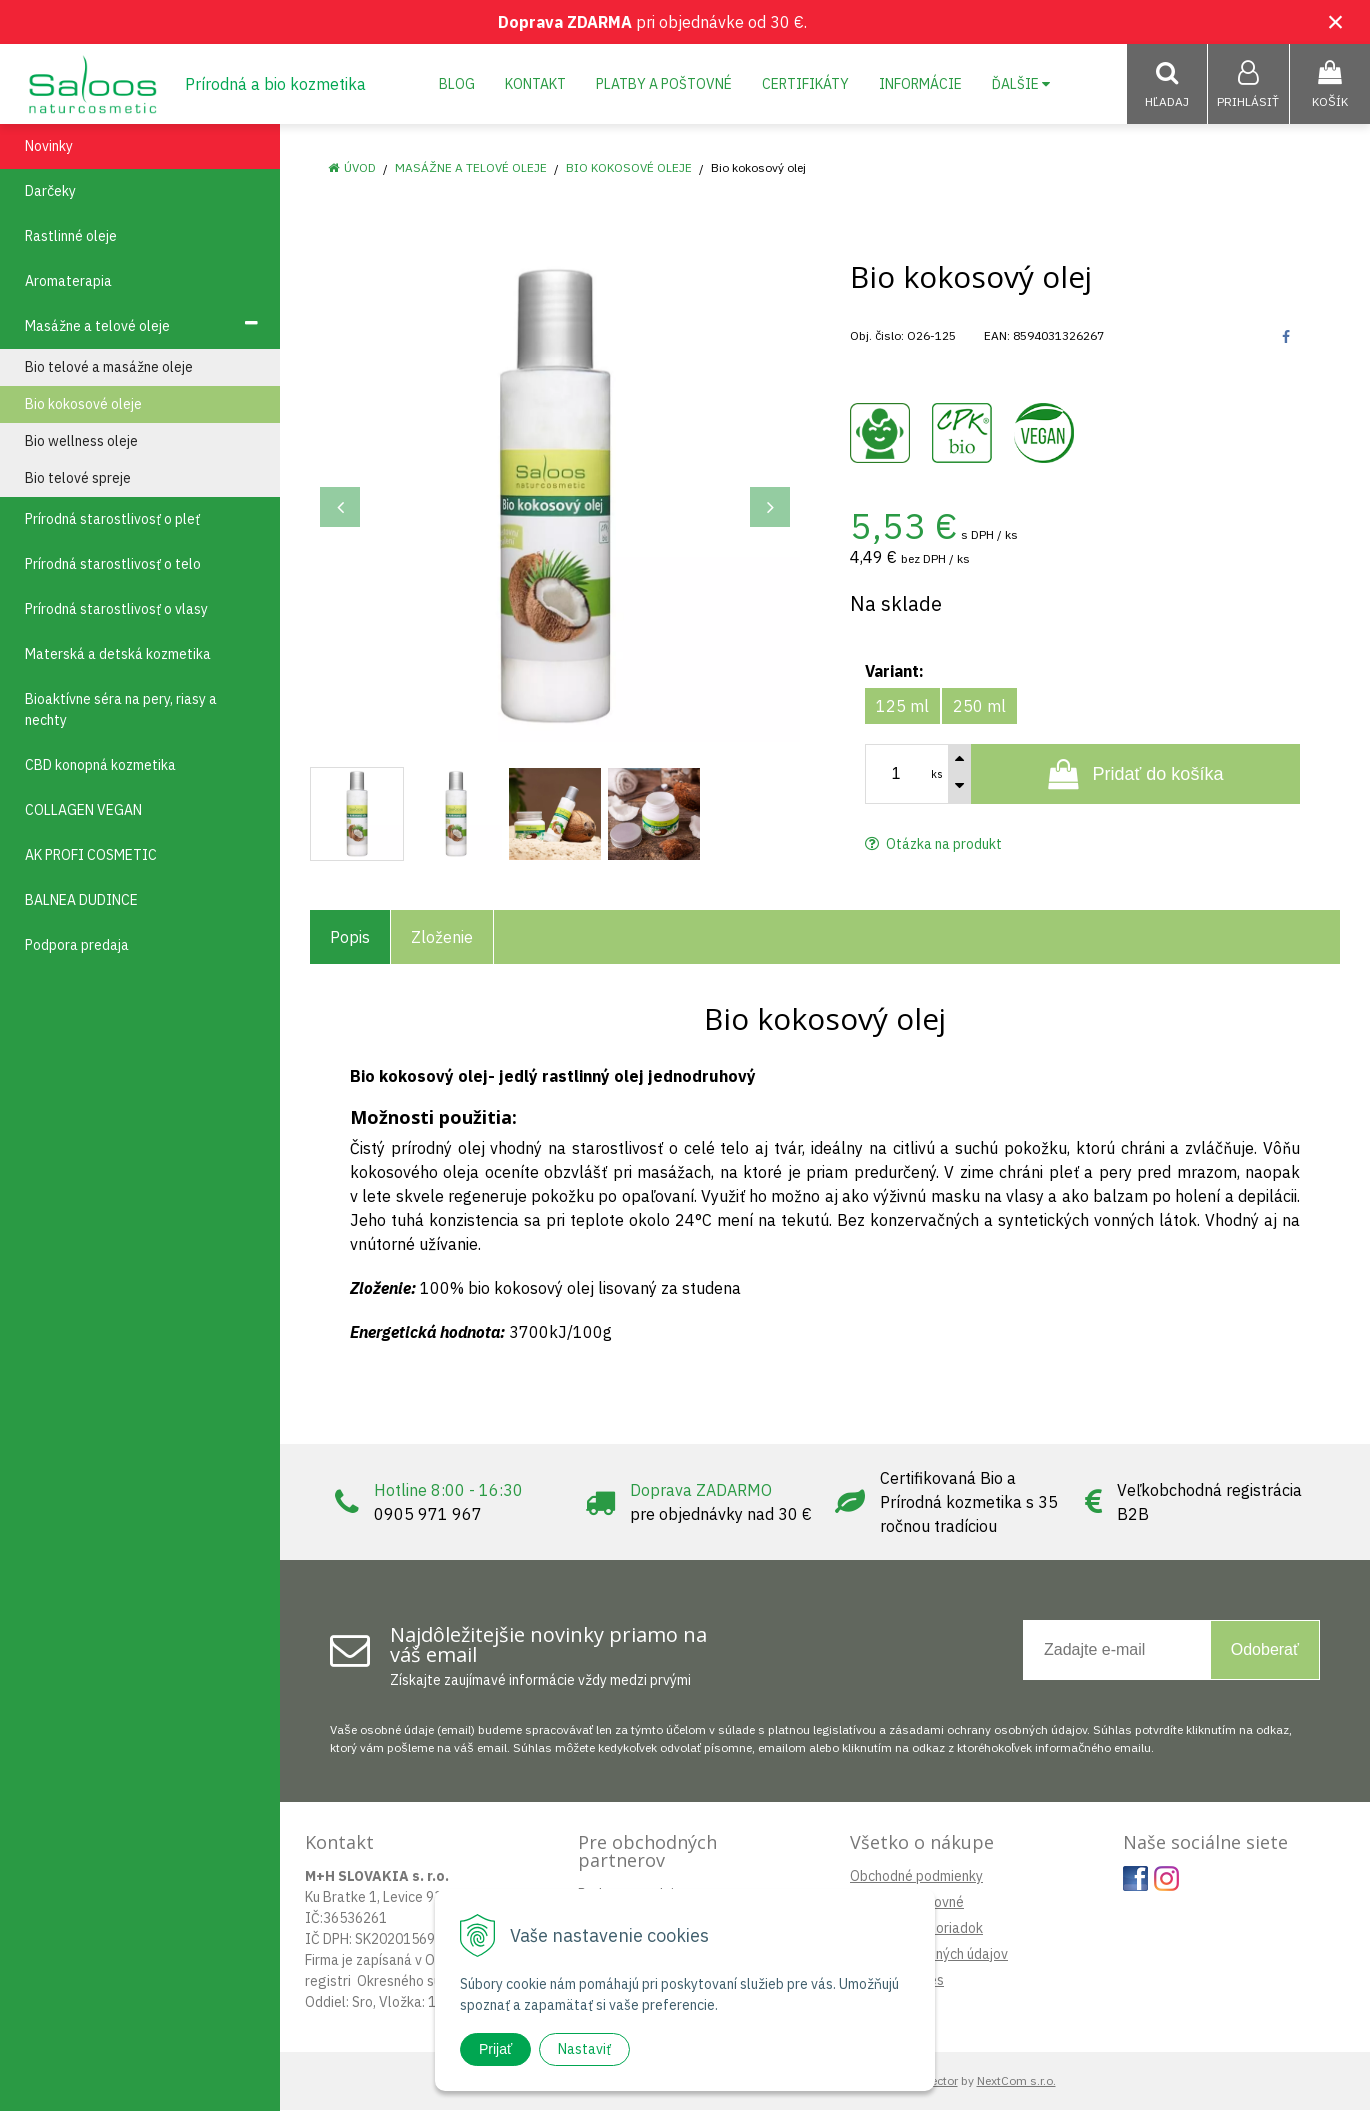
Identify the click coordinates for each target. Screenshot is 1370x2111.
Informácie (920, 84)
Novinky (49, 147)
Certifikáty (805, 84)
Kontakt (535, 84)
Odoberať (1265, 1650)
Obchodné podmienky (916, 1877)
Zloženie (442, 938)
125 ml (902, 707)
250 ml (979, 707)
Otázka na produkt (933, 845)
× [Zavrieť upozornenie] (1336, 21)
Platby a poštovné (664, 84)
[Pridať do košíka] (1135, 775)
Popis (350, 938)
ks (937, 775)
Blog (457, 84)
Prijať (495, 2049)
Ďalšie (1021, 84)
